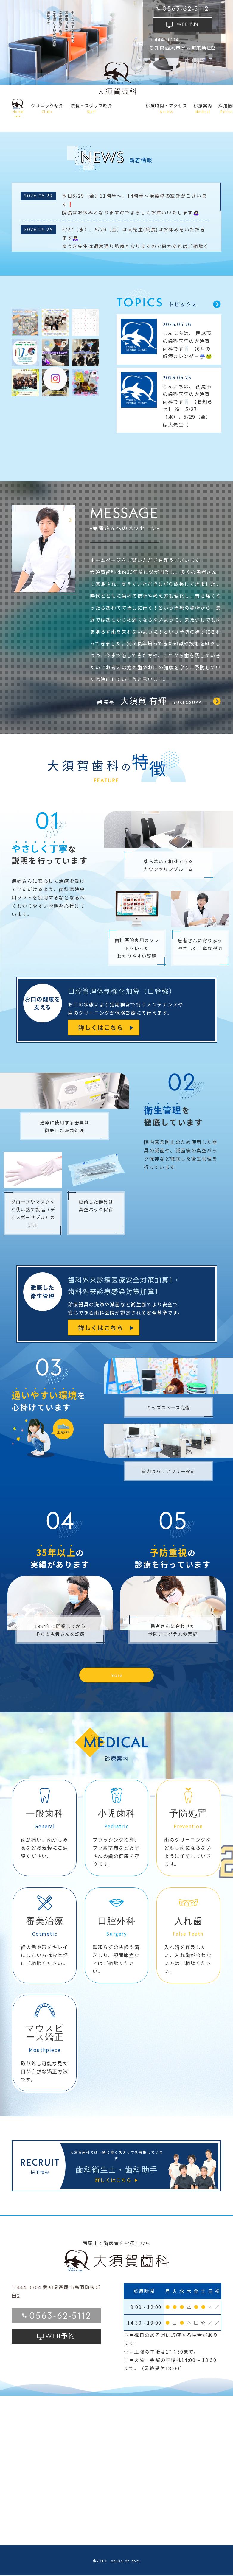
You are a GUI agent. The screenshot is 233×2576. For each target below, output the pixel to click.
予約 (188, 23)
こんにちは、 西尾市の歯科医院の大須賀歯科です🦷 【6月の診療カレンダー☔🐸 (187, 344)
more (116, 1675)
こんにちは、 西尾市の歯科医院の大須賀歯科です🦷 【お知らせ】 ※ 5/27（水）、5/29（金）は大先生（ (188, 405)
